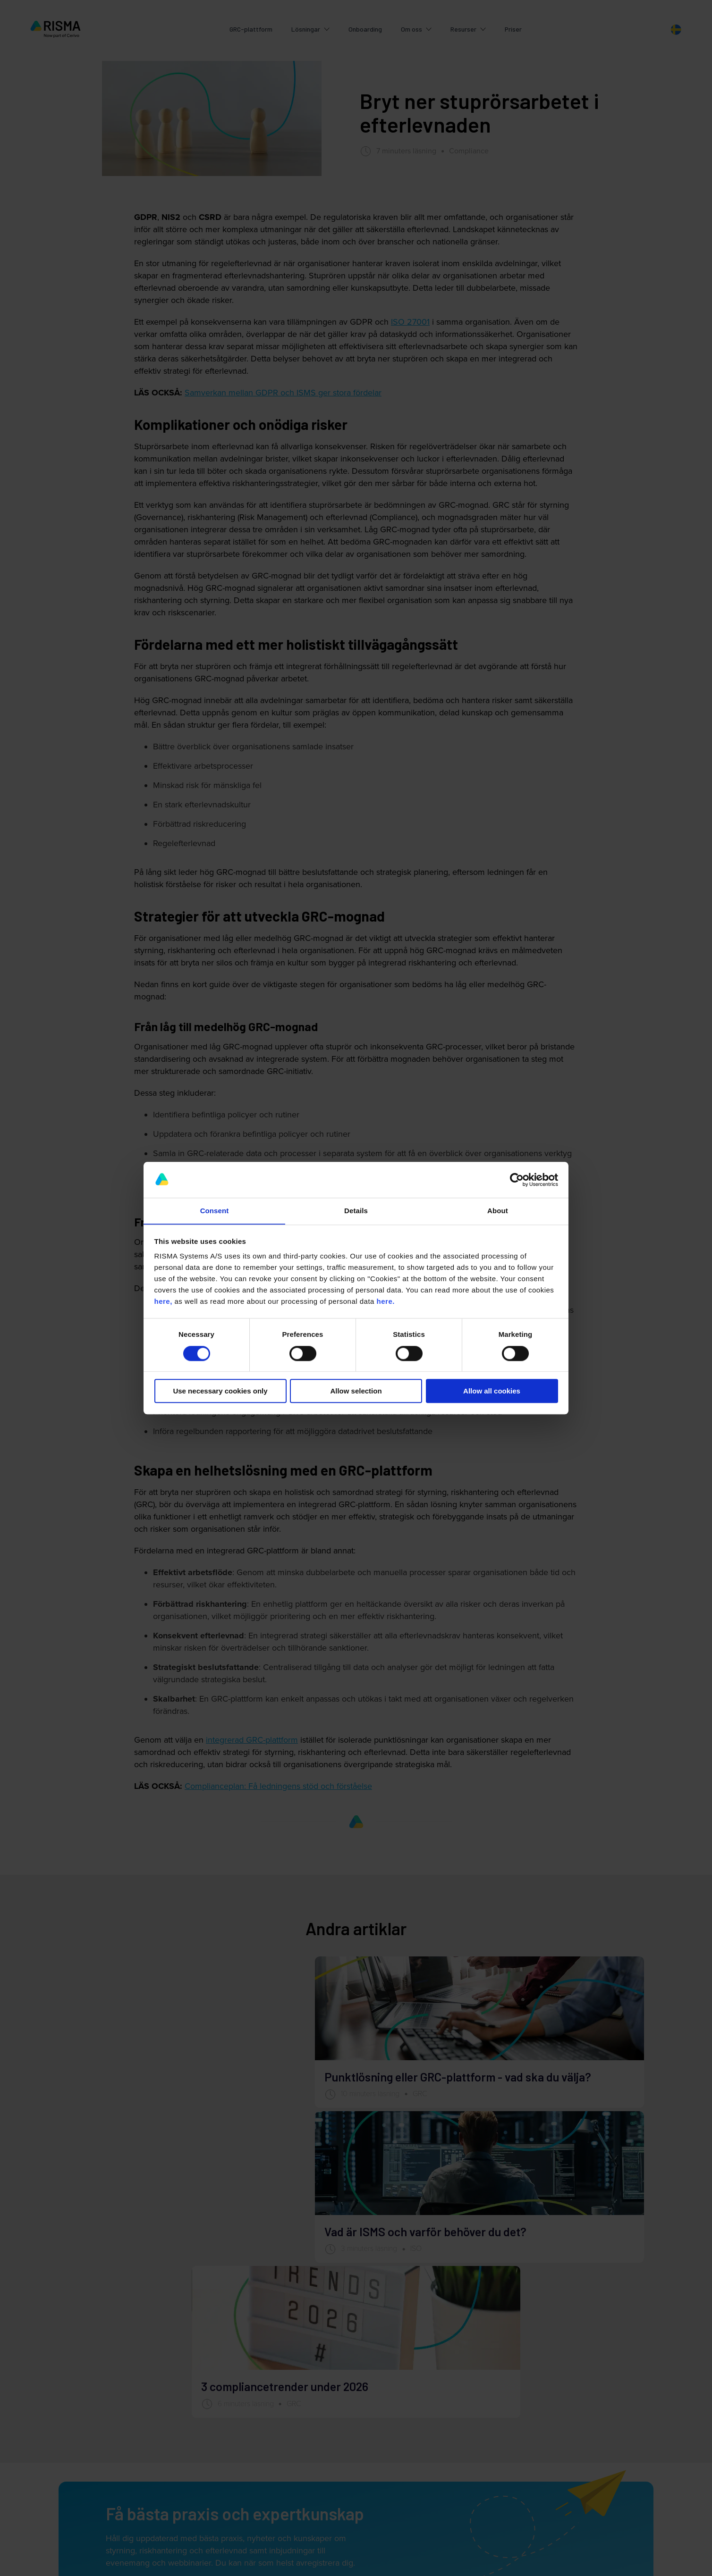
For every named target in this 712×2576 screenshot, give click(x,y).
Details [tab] (356, 1211)
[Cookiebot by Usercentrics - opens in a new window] (516, 1180)
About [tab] (497, 1211)
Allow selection (355, 1391)
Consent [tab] (214, 1211)
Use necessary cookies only (220, 1391)
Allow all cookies (491, 1391)
